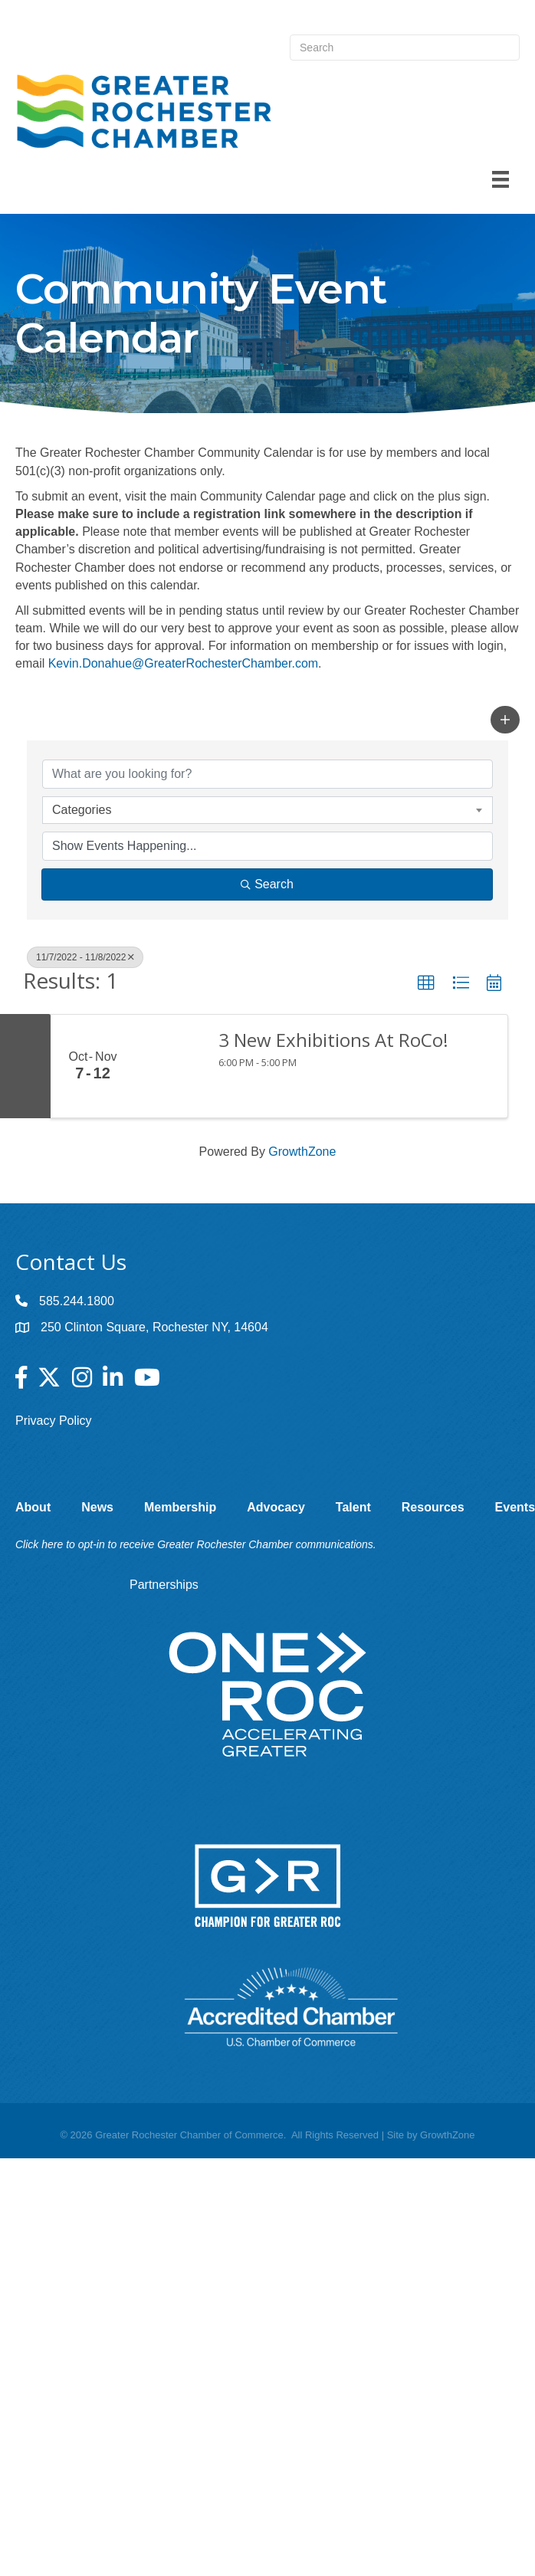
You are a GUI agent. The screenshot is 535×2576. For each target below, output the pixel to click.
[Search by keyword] (267, 774)
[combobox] (267, 810)
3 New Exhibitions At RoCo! (333, 1040)
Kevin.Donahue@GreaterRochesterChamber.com (183, 663)
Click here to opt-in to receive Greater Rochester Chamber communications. (195, 1544)
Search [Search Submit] (267, 884)
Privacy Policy (53, 1420)
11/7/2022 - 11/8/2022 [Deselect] (85, 957)
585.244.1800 (76, 1301)
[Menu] (500, 179)
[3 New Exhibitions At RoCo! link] (169, 1066)
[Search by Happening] (267, 846)
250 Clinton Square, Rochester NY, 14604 (154, 1327)
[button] (505, 719)
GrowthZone (302, 1151)
